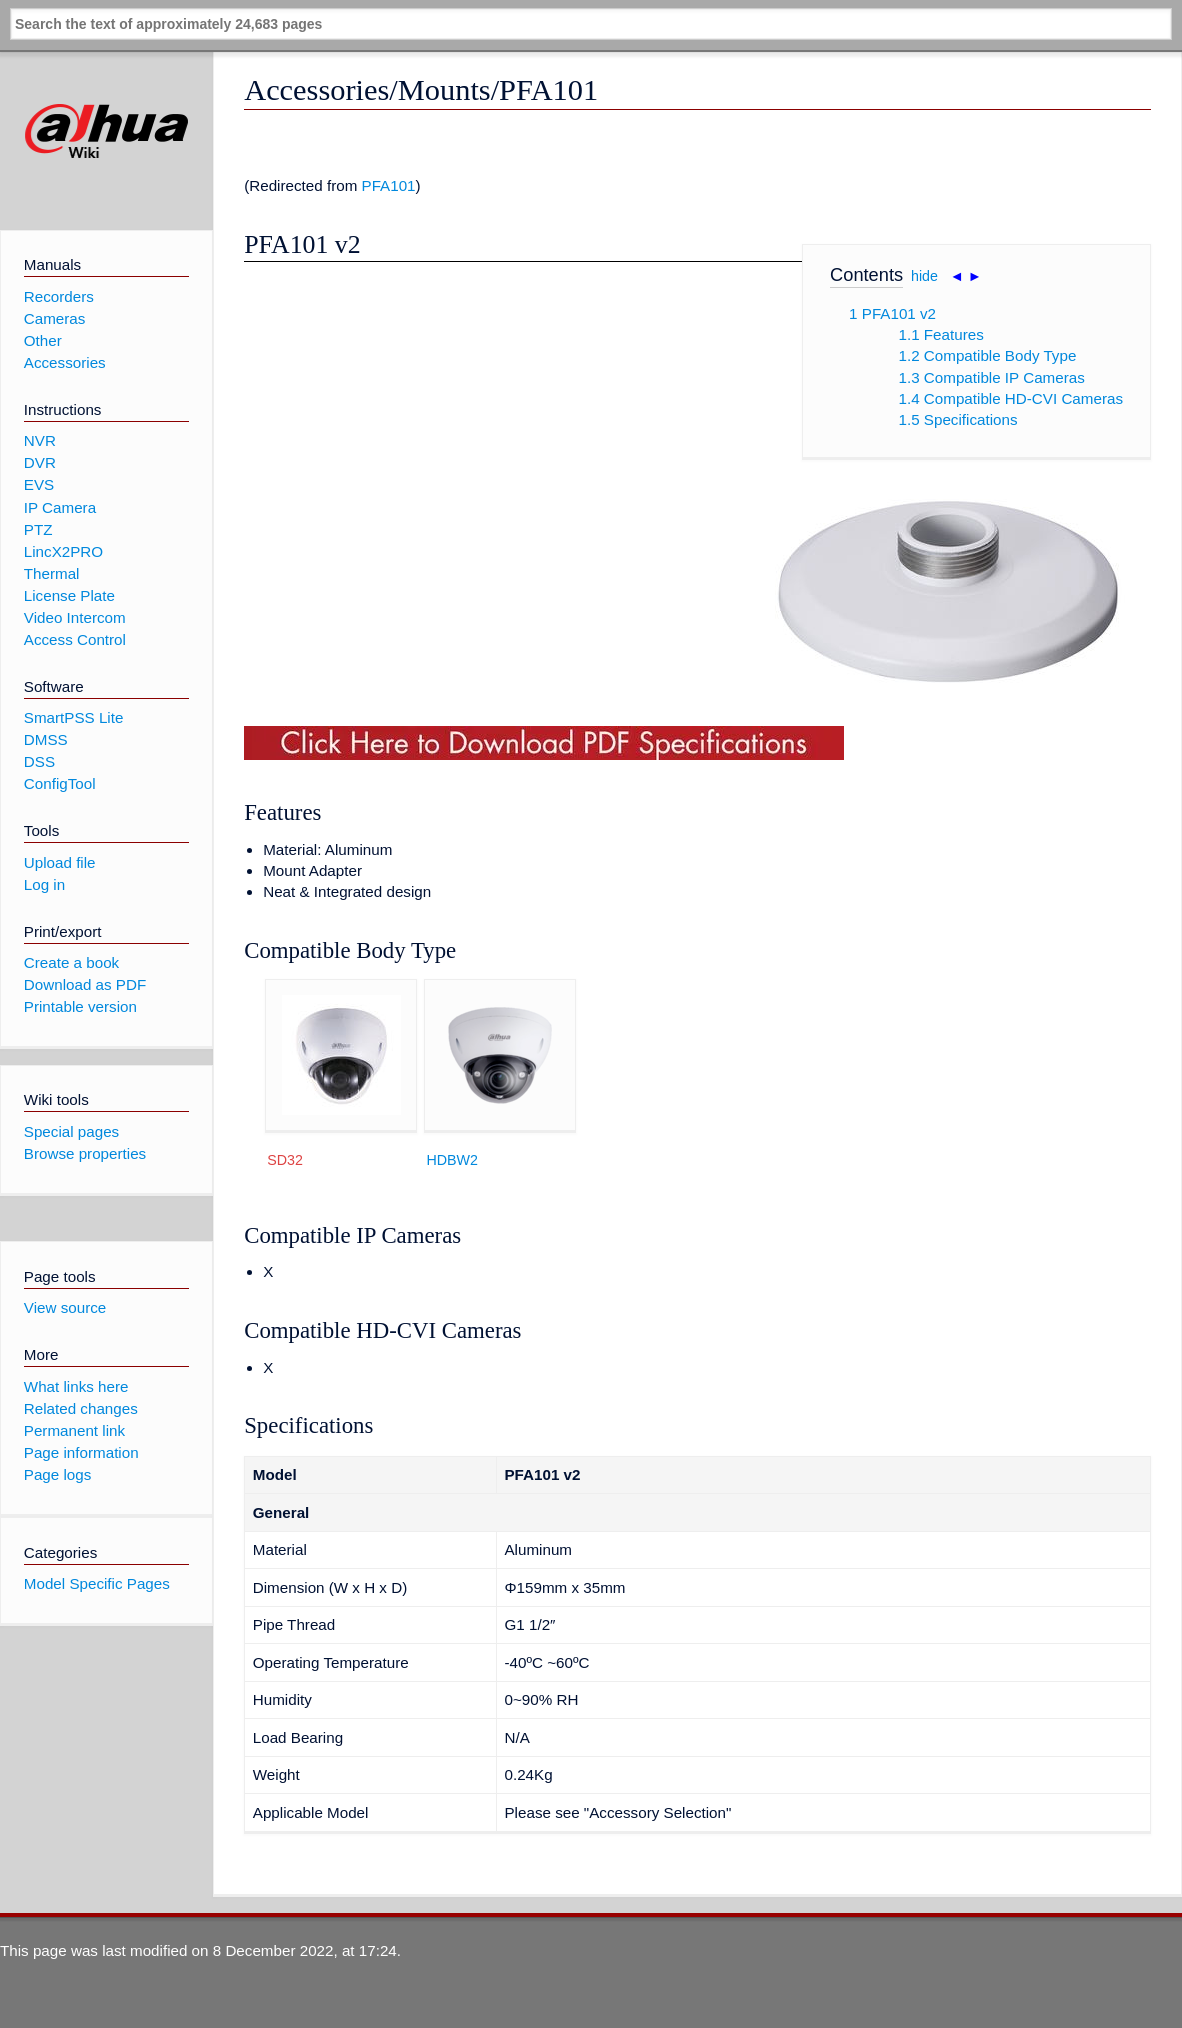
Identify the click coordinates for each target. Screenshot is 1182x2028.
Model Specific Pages (97, 1583)
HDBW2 (452, 1160)
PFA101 (389, 185)
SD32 (285, 1160)
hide (924, 276)
